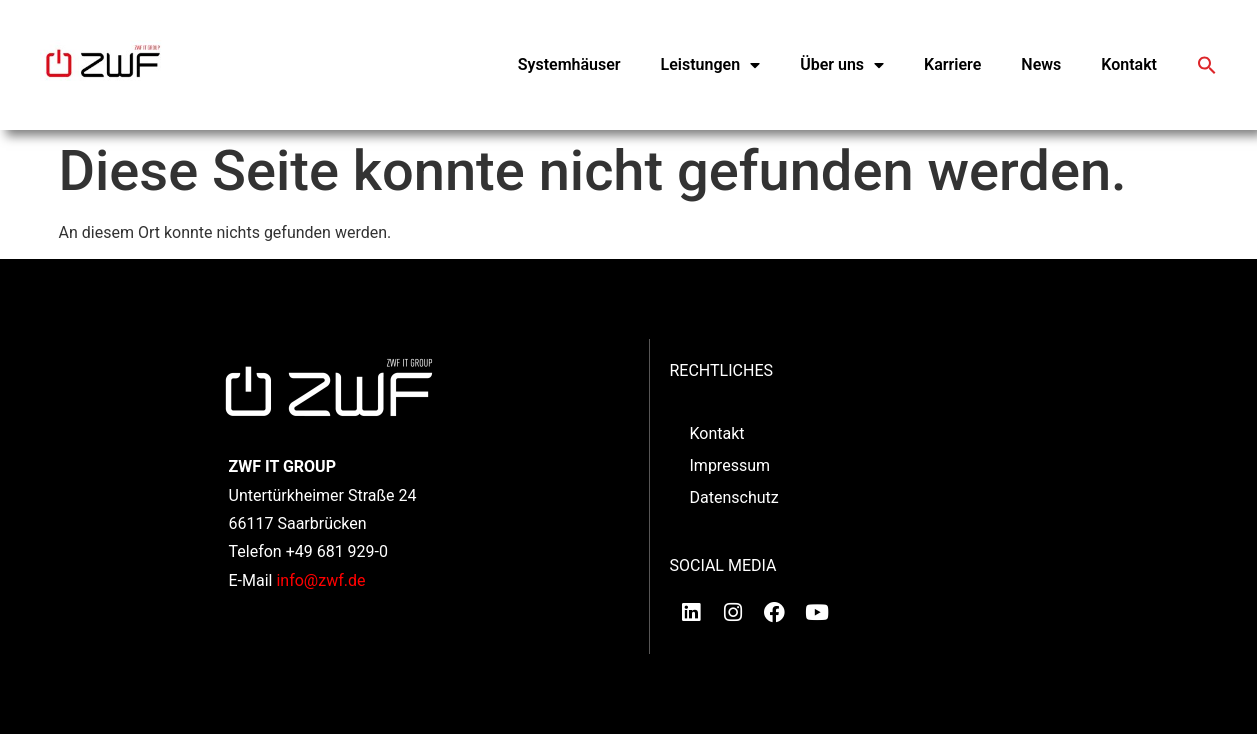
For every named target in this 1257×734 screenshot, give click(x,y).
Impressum (730, 465)
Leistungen (711, 65)
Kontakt (1129, 64)
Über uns (842, 65)
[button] (1207, 65)
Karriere (952, 64)
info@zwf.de (320, 580)
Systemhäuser (569, 64)
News (1041, 64)
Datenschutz (734, 497)
